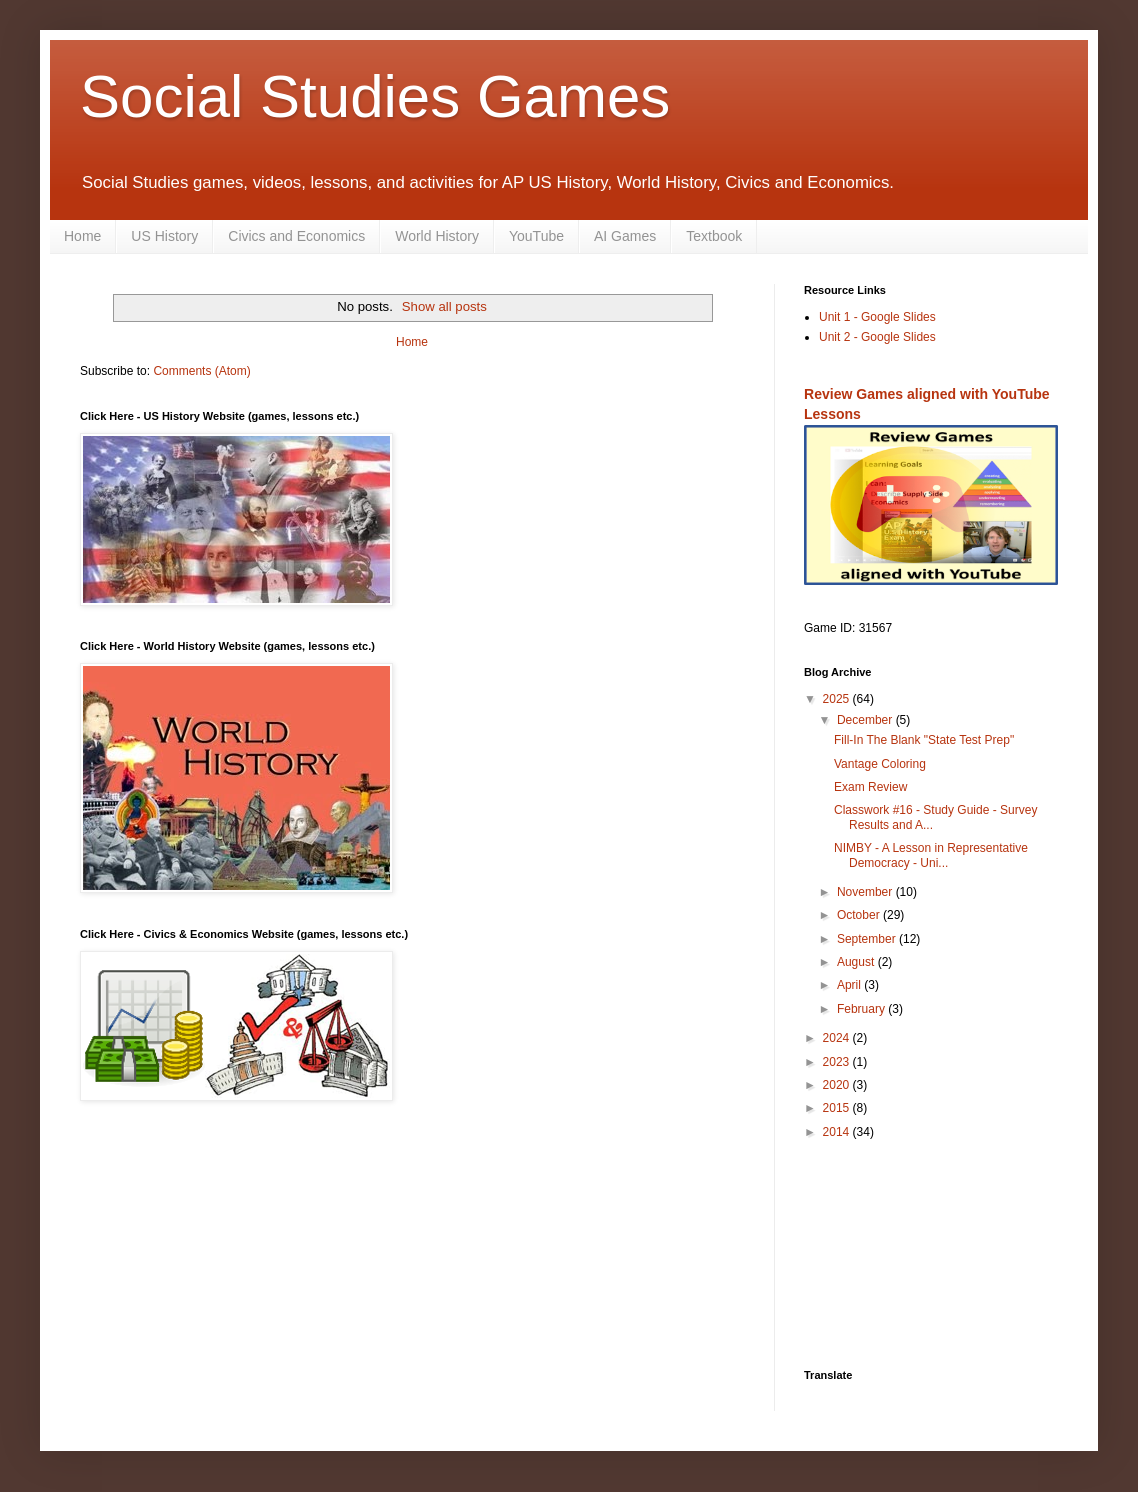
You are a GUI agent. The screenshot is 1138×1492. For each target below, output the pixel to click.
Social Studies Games (375, 96)
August (857, 962)
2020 (838, 1085)
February (862, 1009)
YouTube (536, 236)
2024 (838, 1038)
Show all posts (444, 306)
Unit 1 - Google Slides (877, 317)
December (866, 720)
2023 (838, 1062)
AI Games (625, 236)
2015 (838, 1108)
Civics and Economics (296, 236)
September (868, 939)
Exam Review (870, 787)
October (860, 915)
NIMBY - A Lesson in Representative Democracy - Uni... (931, 855)
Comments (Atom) (201, 371)
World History (437, 236)
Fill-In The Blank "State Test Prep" (924, 740)
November (866, 892)
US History (164, 236)
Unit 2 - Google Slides (877, 337)
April (850, 985)
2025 (838, 699)
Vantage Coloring (880, 764)
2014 (838, 1132)
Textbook (714, 236)
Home (82, 236)
